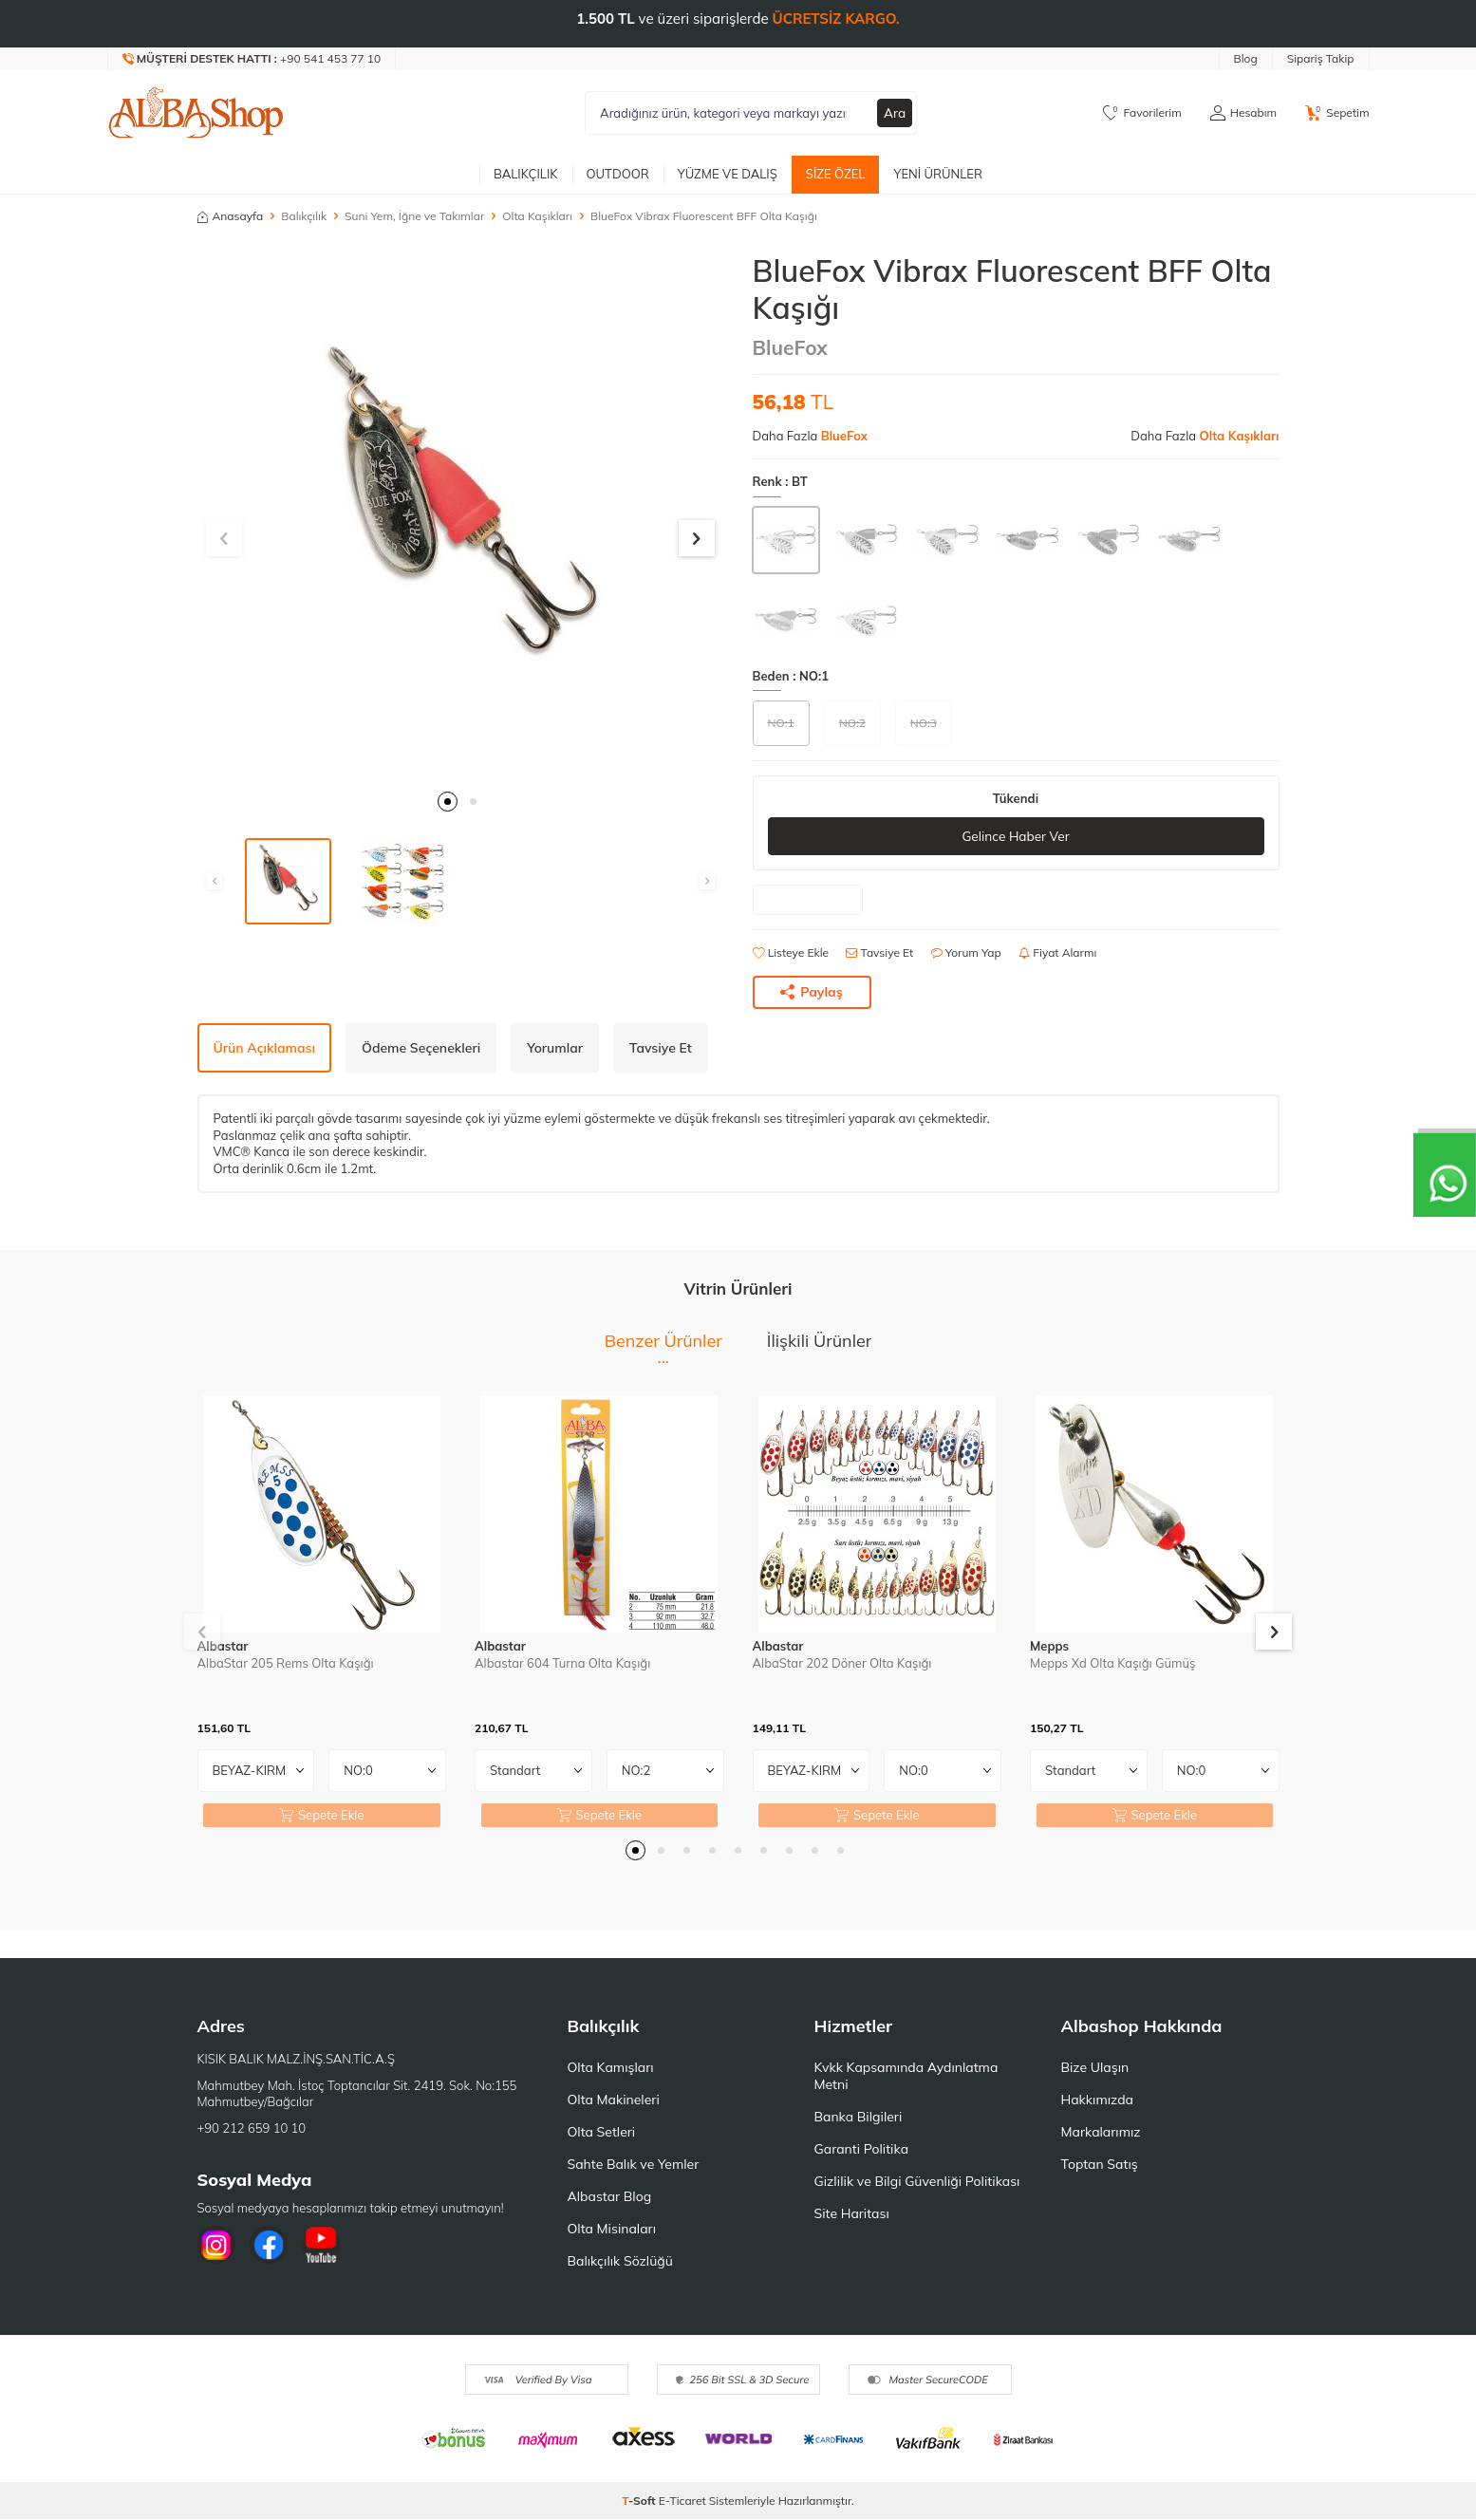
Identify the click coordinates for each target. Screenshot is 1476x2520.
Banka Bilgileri (858, 2117)
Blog (1246, 58)
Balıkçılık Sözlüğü (620, 2261)
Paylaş (811, 991)
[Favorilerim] (1142, 113)
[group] (460, 515)
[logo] (196, 112)
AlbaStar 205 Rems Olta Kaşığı (285, 1663)
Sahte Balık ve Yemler (634, 2165)
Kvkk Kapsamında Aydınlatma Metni (906, 2077)
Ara (894, 112)
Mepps (1049, 1646)
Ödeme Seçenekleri (421, 1047)
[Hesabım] (1243, 113)
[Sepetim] (1337, 113)
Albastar (223, 1646)
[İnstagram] (216, 2246)
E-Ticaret (682, 2501)
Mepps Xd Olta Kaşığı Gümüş (1112, 1663)
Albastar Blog (610, 2197)
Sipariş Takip (1321, 58)
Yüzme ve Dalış (727, 173)
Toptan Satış (1099, 2165)
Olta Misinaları (612, 2229)
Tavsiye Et (879, 953)
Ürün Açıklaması (264, 1047)
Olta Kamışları (611, 2068)
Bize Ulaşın (1095, 2068)
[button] (447, 801)
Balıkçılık (526, 173)
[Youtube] (321, 2246)
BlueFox (790, 347)
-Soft (640, 2501)
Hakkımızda (1097, 2100)
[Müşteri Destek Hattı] (252, 58)
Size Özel (836, 173)
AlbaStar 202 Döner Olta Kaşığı (842, 1663)
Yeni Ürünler (937, 173)
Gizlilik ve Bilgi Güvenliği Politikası (917, 2182)
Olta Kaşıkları (537, 216)
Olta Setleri (602, 2132)
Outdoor (618, 173)
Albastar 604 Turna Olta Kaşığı (562, 1663)
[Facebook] (269, 2246)
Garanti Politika (861, 2149)
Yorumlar (555, 1047)
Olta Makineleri (614, 2100)
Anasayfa (230, 216)
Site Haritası (851, 2214)
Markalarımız (1101, 2132)
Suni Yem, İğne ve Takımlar (414, 216)
